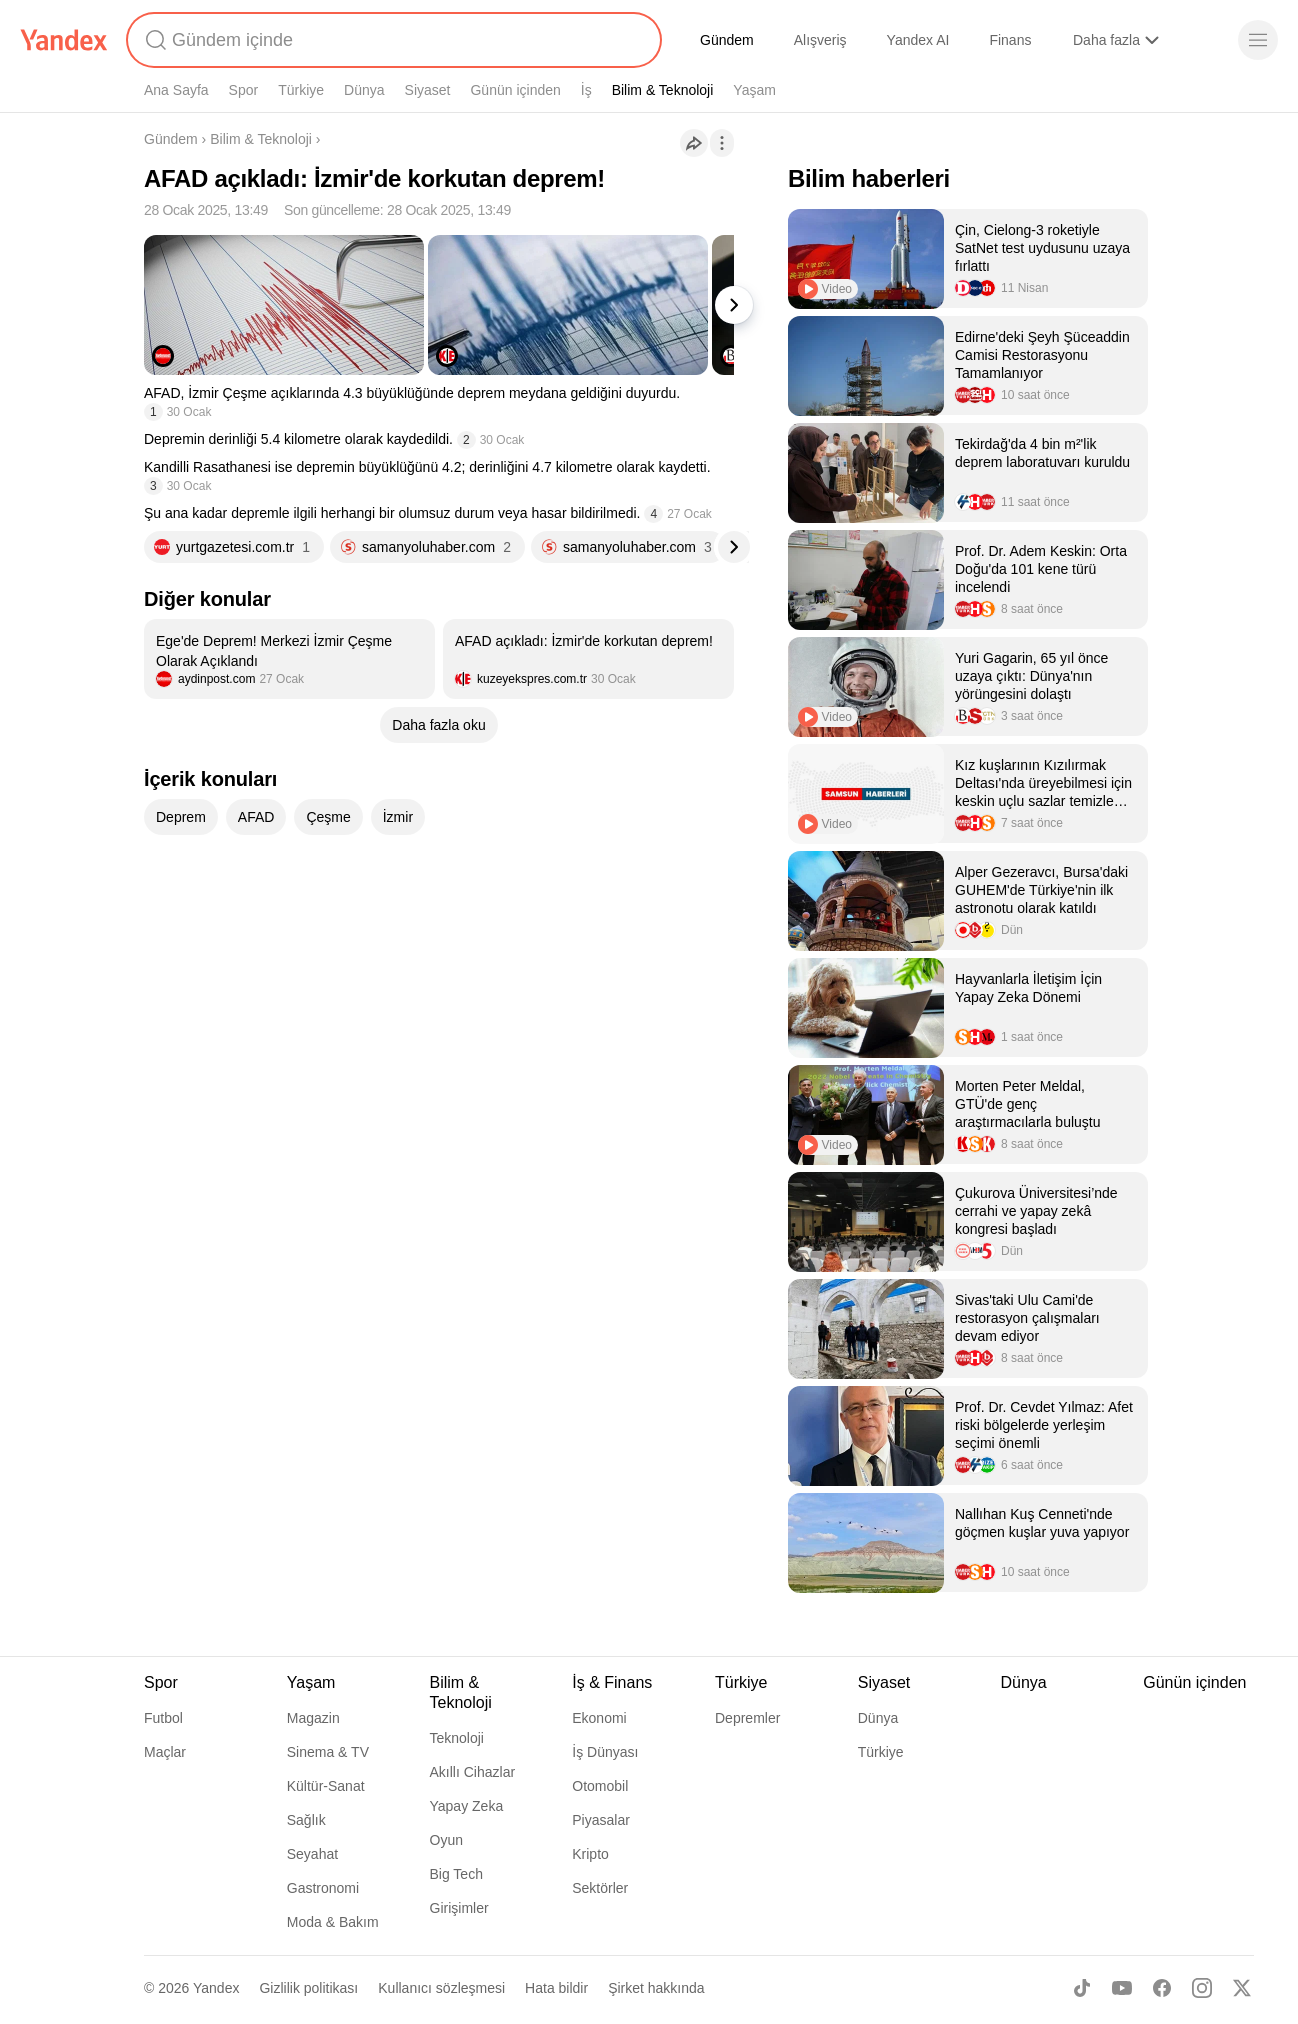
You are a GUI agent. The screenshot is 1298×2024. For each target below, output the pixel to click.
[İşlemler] (722, 143)
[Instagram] (1202, 1988)
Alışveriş (820, 40)
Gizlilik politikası (308, 1988)
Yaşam (754, 90)
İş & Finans (612, 1682)
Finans (1010, 40)
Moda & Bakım (333, 1922)
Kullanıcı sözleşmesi (441, 1988)
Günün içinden (515, 90)
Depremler (747, 1718)
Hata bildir (556, 1988)
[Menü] (1258, 40)
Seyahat (312, 1854)
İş (586, 90)
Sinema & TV (328, 1752)
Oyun (446, 1840)
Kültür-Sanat (326, 1786)
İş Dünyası (605, 1752)
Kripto (590, 1854)
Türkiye (301, 90)
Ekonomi (599, 1718)
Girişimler (459, 1908)
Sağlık (306, 1820)
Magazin (313, 1718)
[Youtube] (1122, 1988)
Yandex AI (918, 40)
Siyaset (428, 90)
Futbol (163, 1718)
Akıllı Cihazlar (473, 1772)
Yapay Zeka (467, 1806)
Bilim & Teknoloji (663, 90)
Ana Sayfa (176, 90)
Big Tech (456, 1874)
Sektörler (600, 1888)
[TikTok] (1082, 1988)
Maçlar (165, 1752)
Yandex (216, 1988)
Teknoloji (457, 1738)
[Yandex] (64, 40)
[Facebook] (1162, 1988)
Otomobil (600, 1786)
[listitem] (289, 659)
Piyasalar (601, 1820)
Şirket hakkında (656, 1988)
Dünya (364, 90)
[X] (1242, 1988)
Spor (244, 90)
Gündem (727, 40)
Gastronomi (323, 1888)
